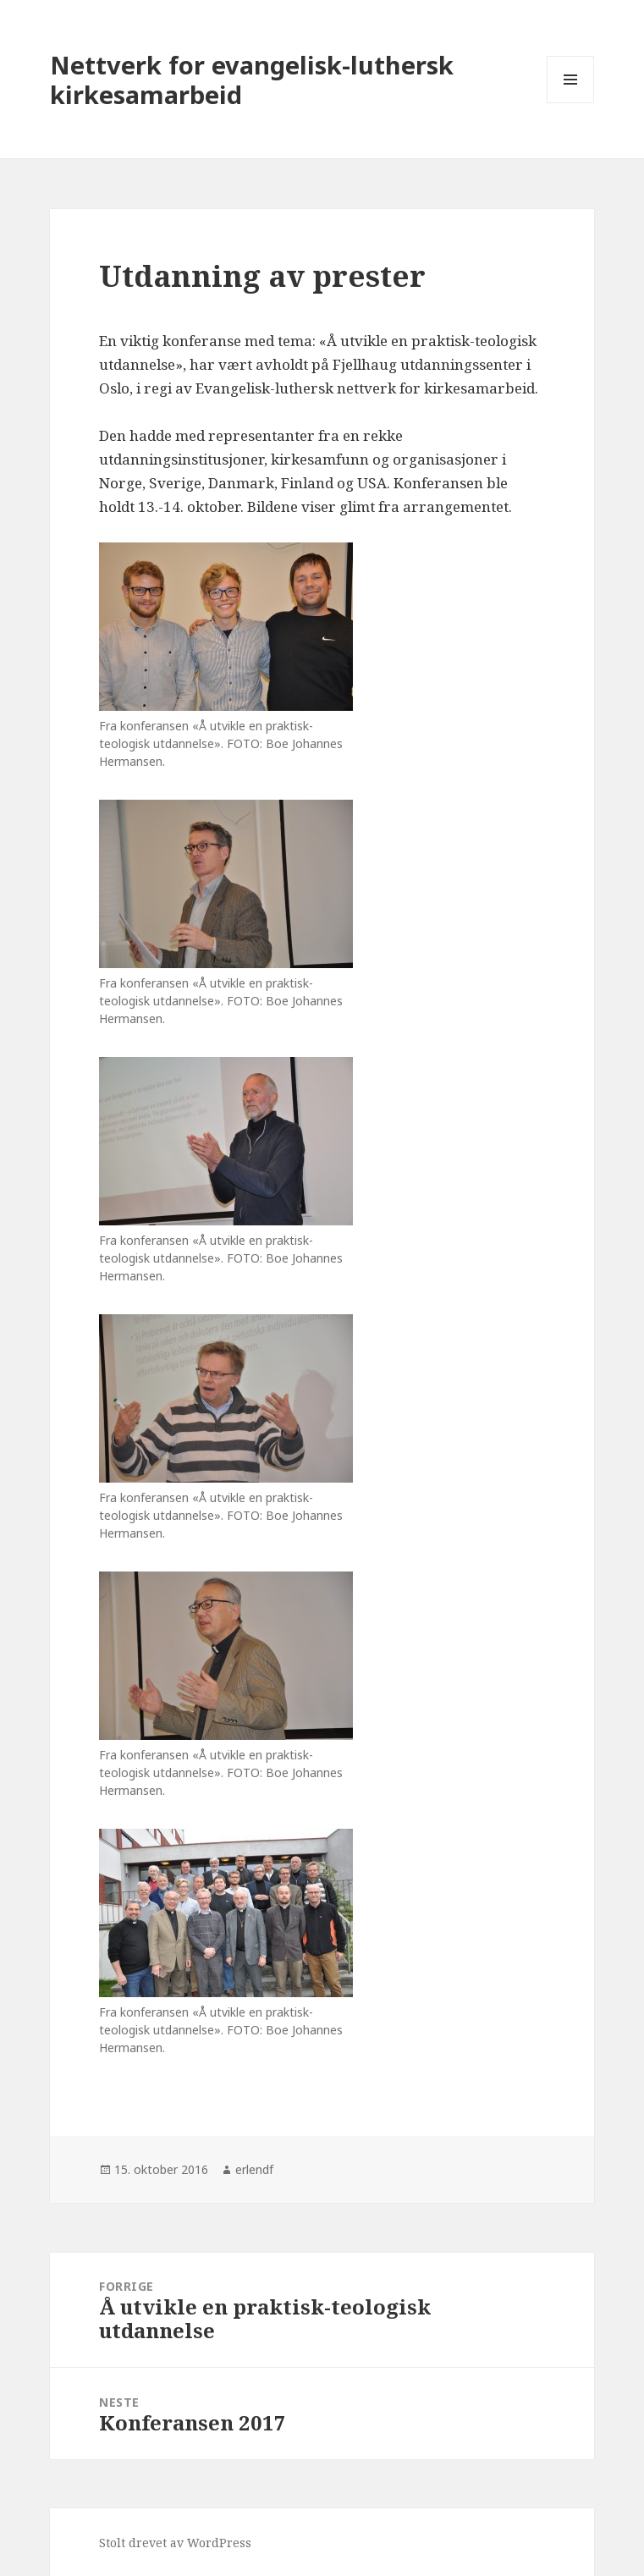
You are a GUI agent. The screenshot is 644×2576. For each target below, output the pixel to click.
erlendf (254, 2169)
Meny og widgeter (571, 102)
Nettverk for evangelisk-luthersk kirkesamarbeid (252, 79)
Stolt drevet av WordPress (175, 2543)
